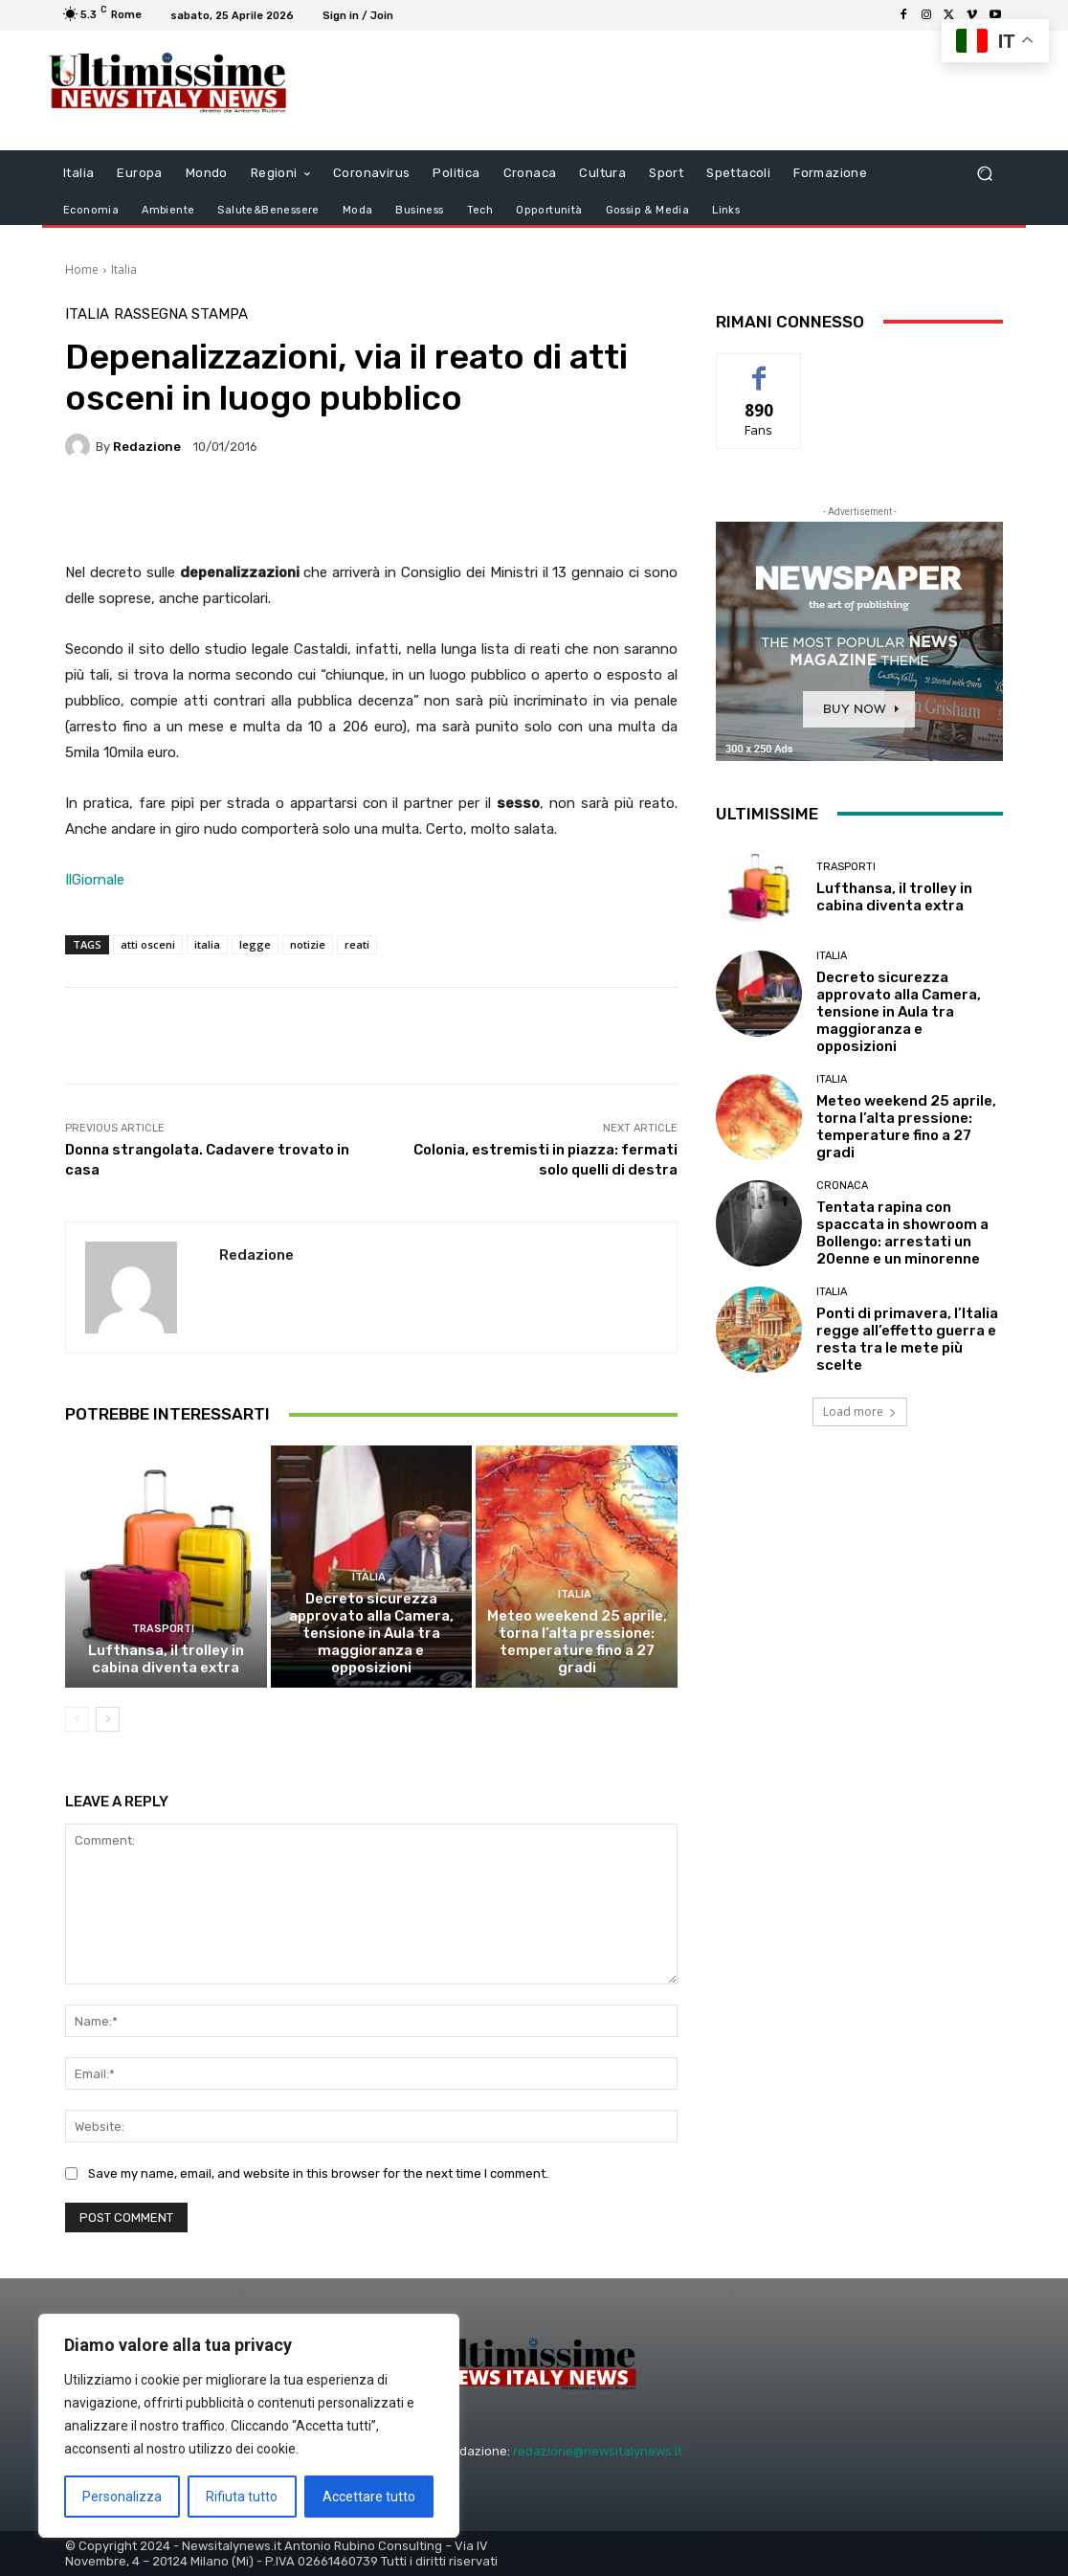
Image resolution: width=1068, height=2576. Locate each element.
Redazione (147, 446)
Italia (124, 269)
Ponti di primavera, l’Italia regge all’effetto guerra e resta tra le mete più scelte (907, 1339)
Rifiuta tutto (242, 2496)
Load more (860, 1411)
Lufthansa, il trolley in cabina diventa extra (166, 1659)
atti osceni (148, 944)
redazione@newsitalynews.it (597, 2451)
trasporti (163, 1629)
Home (82, 269)
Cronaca (842, 1185)
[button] (984, 173)
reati (357, 944)
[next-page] (108, 1719)
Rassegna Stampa (181, 314)
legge (255, 944)
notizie (307, 944)
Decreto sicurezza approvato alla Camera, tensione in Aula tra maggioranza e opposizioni (371, 1633)
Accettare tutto (369, 2496)
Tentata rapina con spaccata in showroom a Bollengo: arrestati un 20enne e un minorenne (902, 1232)
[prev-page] (77, 1719)
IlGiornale (94, 879)
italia (207, 944)
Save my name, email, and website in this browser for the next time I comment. (318, 2173)
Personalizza (122, 2496)
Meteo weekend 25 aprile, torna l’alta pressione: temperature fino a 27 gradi (577, 1641)
